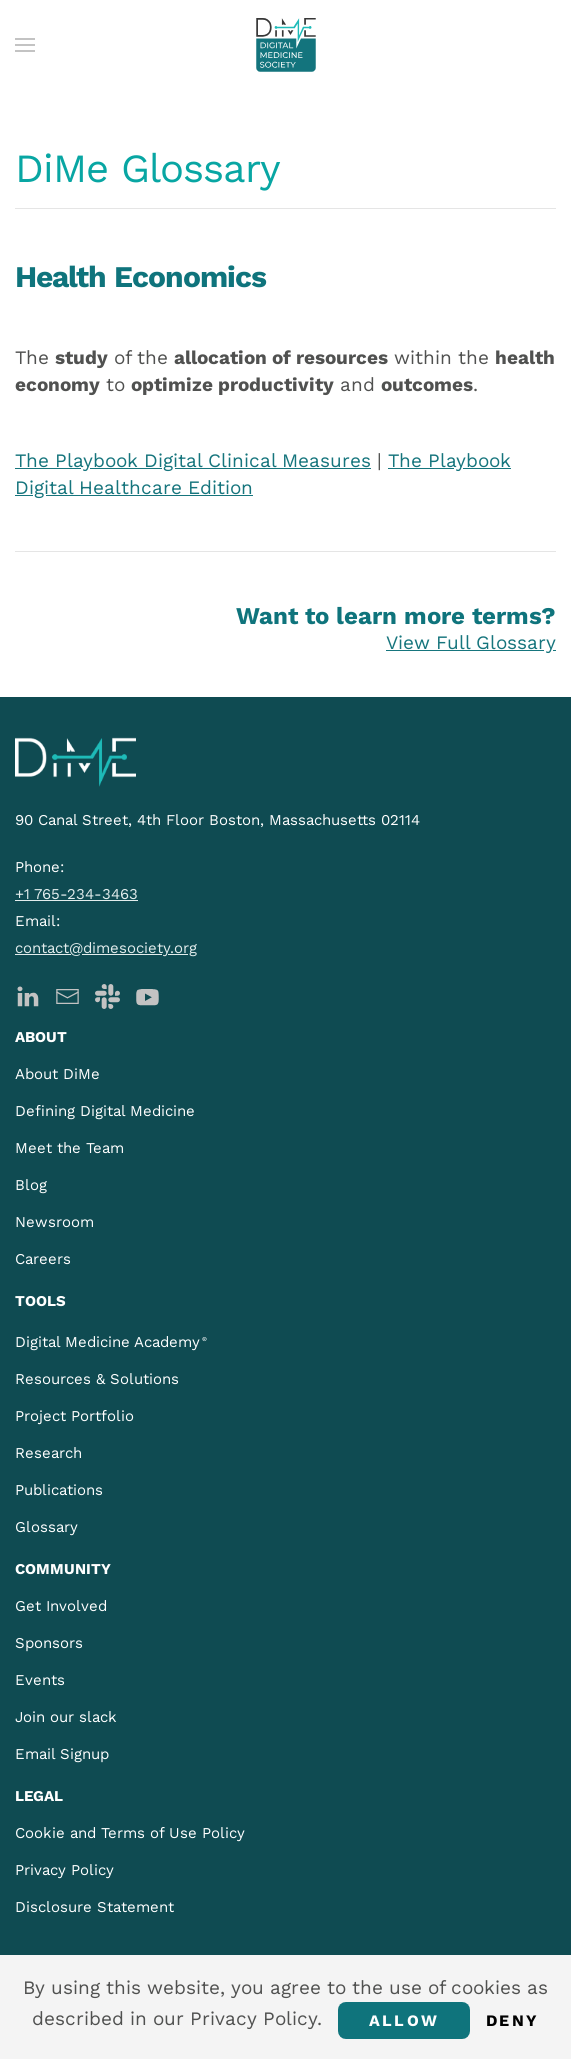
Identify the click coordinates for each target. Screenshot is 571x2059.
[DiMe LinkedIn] (27, 994)
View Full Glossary (471, 642)
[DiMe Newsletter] (67, 994)
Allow (404, 2020)
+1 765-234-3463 (76, 894)
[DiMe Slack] (107, 994)
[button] (25, 45)
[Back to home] (286, 45)
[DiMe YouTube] (147, 994)
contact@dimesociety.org (106, 948)
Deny (512, 2020)
